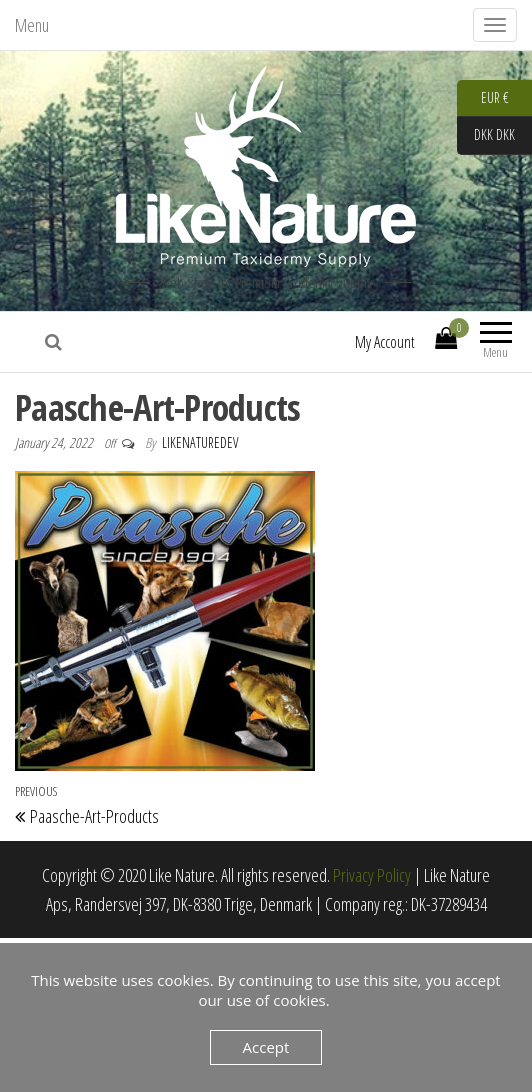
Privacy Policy (372, 875)
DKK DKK (486, 135)
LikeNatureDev (200, 442)
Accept (266, 1047)
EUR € (483, 98)
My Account (385, 342)
